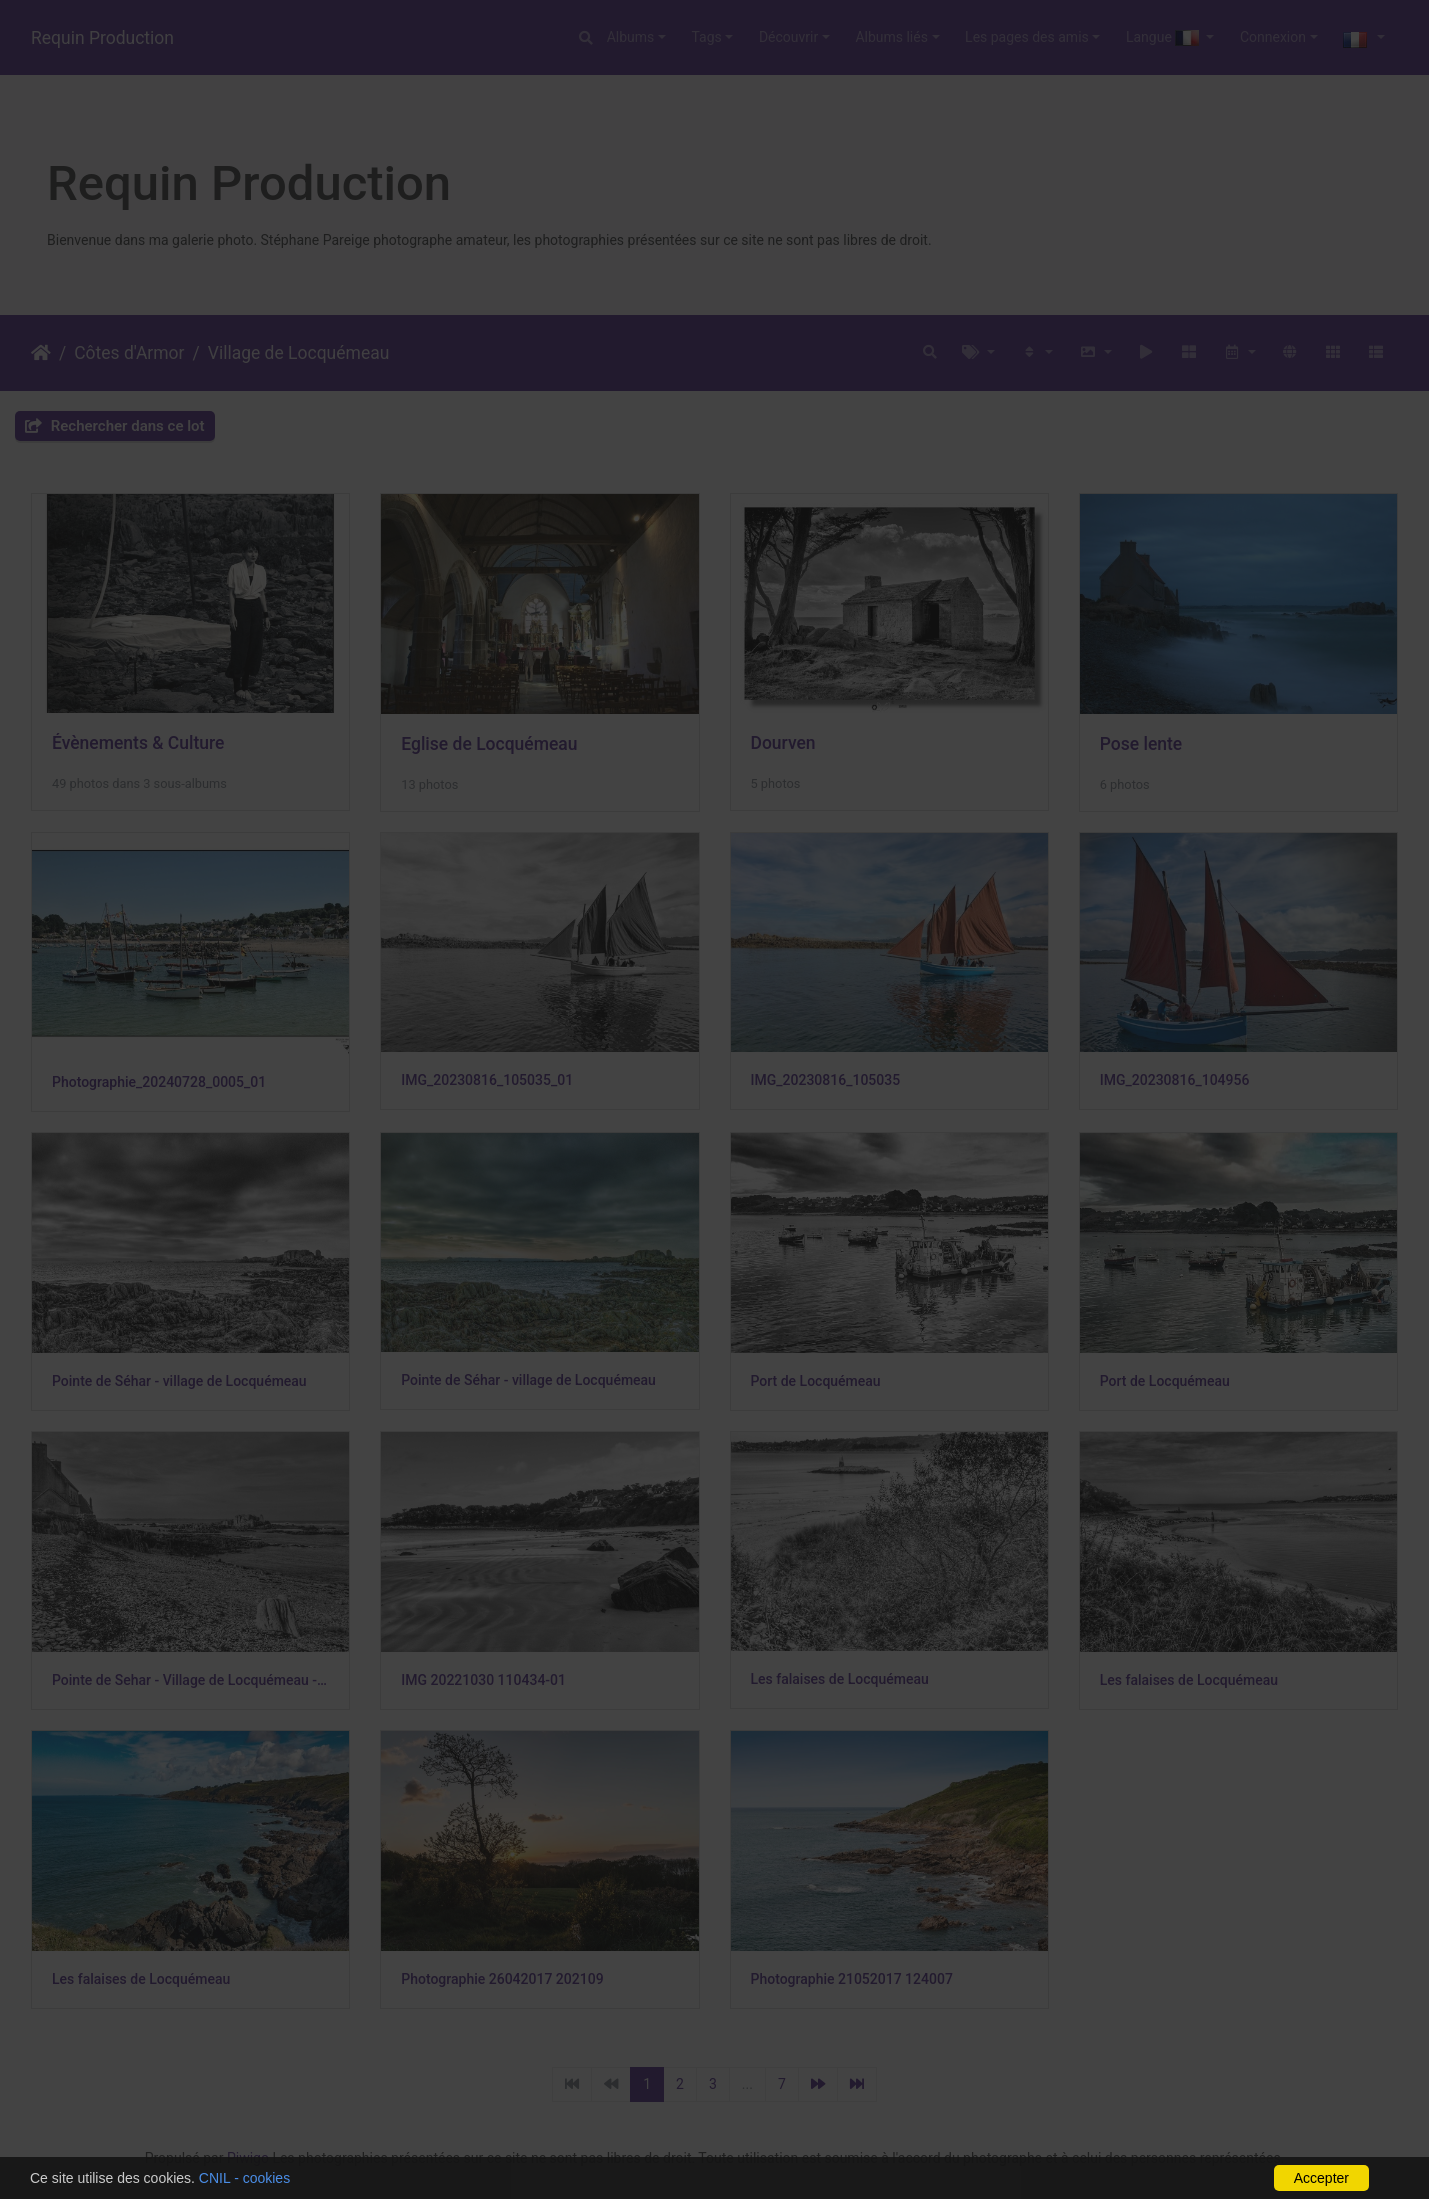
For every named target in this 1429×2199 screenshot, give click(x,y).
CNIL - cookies (244, 2178)
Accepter (1321, 2178)
